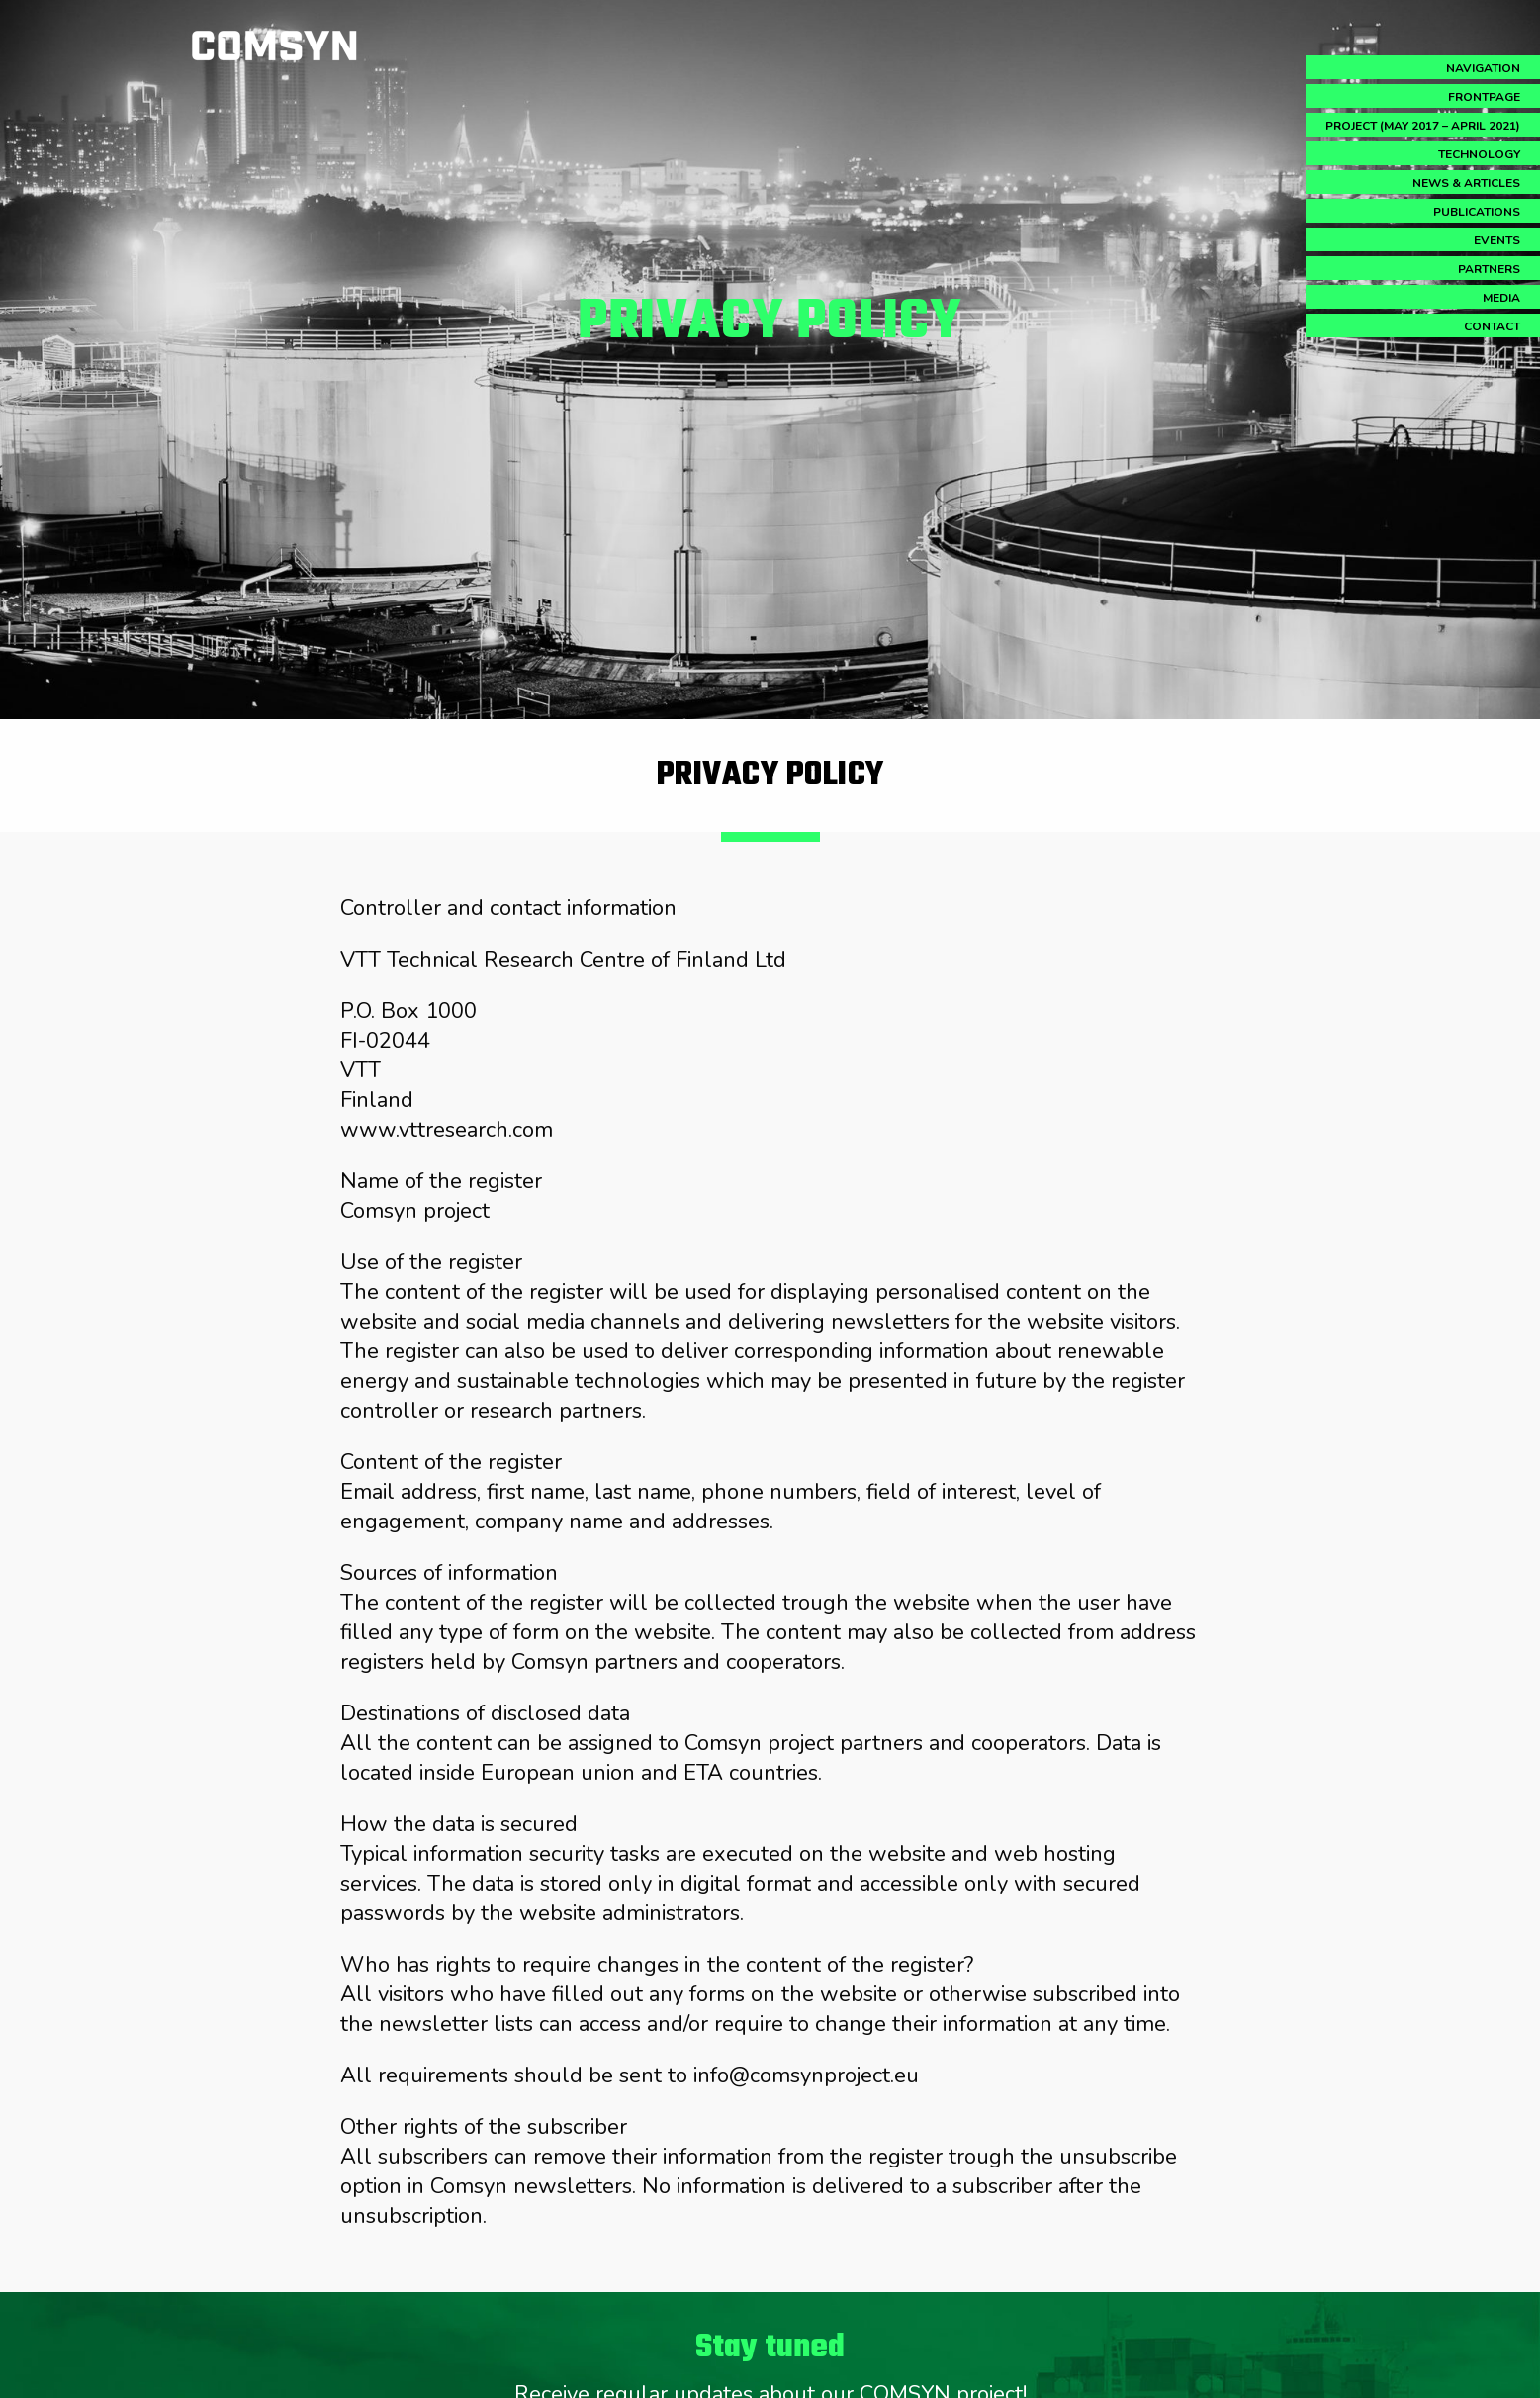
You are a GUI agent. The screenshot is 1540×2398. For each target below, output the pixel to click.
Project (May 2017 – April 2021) (1422, 126)
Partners (1489, 269)
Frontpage (1484, 97)
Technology (1479, 154)
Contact (1492, 326)
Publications (1476, 212)
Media (1501, 298)
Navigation (1483, 68)
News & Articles (1466, 183)
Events (1497, 240)
